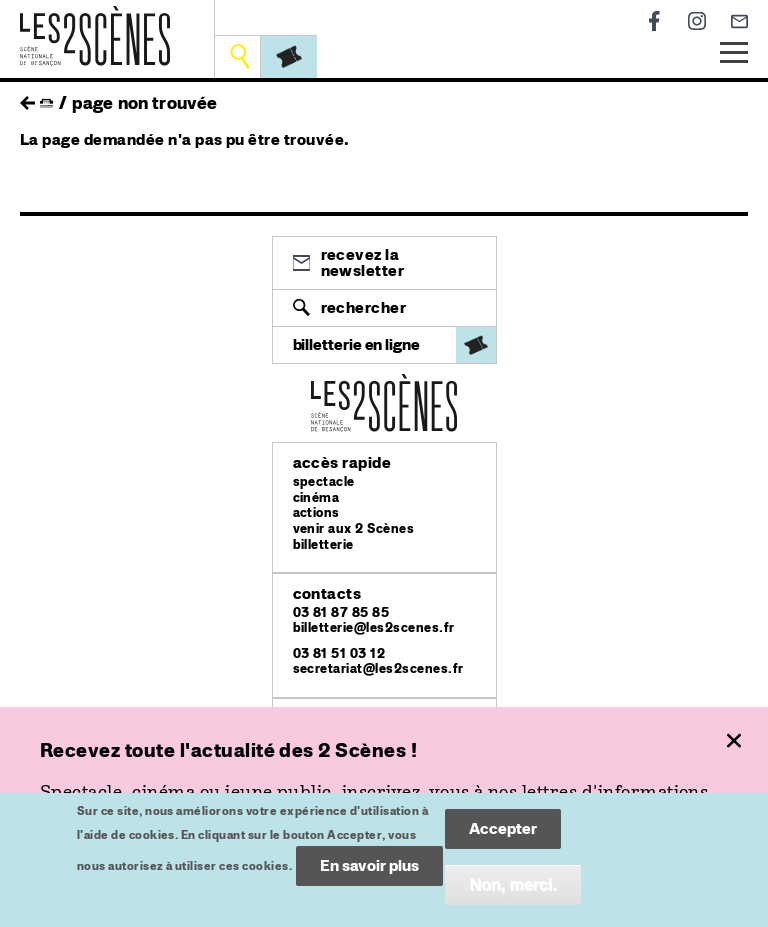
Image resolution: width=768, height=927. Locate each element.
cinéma (316, 497)
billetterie (323, 544)
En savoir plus (369, 875)
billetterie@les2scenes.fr (374, 627)
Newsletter (739, 21)
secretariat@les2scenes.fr (378, 668)
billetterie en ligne (356, 344)
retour (27, 98)
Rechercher (364, 307)
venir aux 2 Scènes (354, 528)
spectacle (324, 481)
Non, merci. (512, 894)
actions (316, 512)
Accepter (503, 838)
